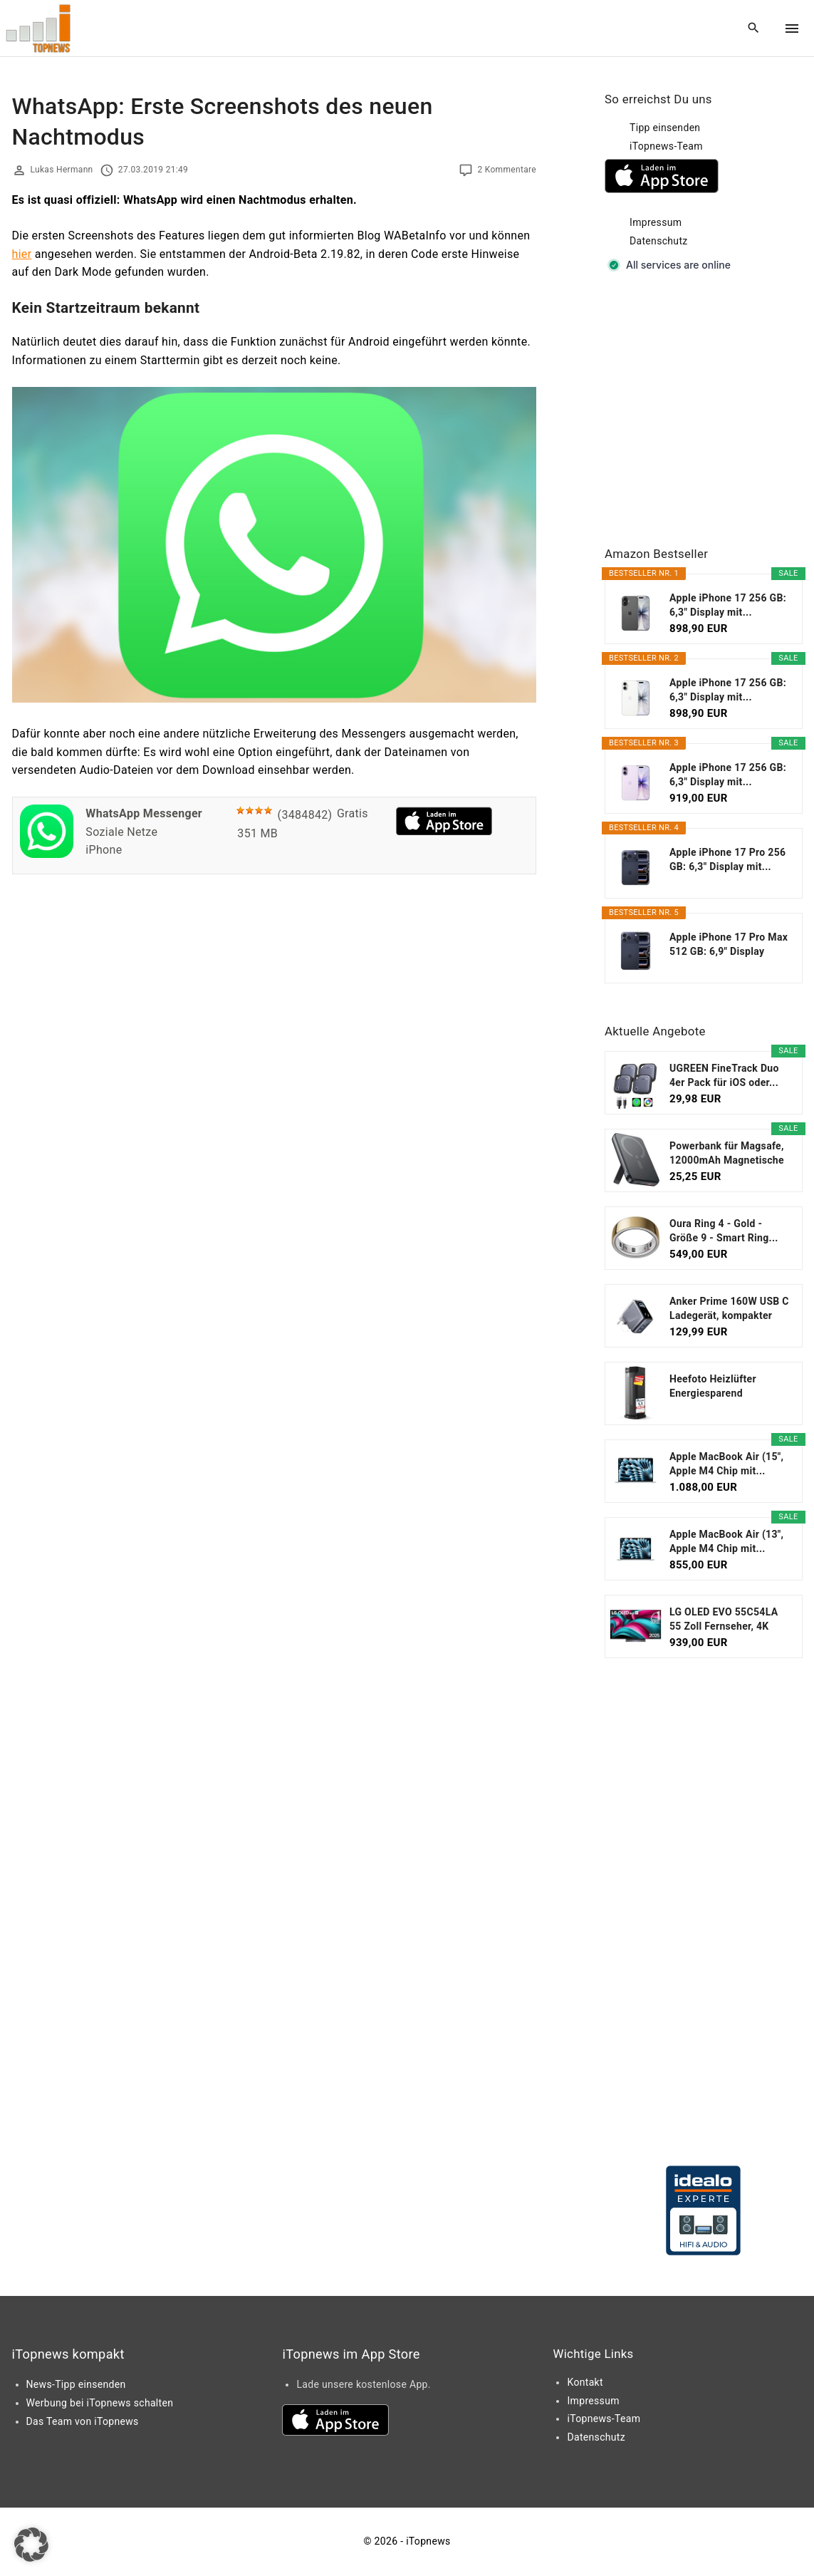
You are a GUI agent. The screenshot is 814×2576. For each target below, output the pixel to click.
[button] (31, 2544)
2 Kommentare (506, 170)
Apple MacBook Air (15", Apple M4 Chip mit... (726, 1463)
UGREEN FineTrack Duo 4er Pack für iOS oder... (724, 1075)
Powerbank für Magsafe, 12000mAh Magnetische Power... (726, 1153)
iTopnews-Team (666, 146)
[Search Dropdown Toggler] (753, 28)
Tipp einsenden (665, 127)
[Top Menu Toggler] (792, 28)
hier (22, 254)
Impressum (656, 222)
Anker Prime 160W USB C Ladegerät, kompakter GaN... (729, 1309)
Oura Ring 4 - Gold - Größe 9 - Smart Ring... (723, 1230)
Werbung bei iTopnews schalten (100, 2403)
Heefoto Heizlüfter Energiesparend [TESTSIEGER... (712, 1386)
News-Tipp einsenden (76, 2384)
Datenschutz (659, 241)
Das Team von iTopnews (82, 2421)
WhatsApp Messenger (143, 813)
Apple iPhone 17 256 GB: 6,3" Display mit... (727, 605)
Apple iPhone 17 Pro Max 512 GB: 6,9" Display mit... (728, 944)
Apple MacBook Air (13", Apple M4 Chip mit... (726, 1541)
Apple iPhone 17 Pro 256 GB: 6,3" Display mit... (727, 859)
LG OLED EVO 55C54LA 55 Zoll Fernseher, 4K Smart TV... (723, 1619)
